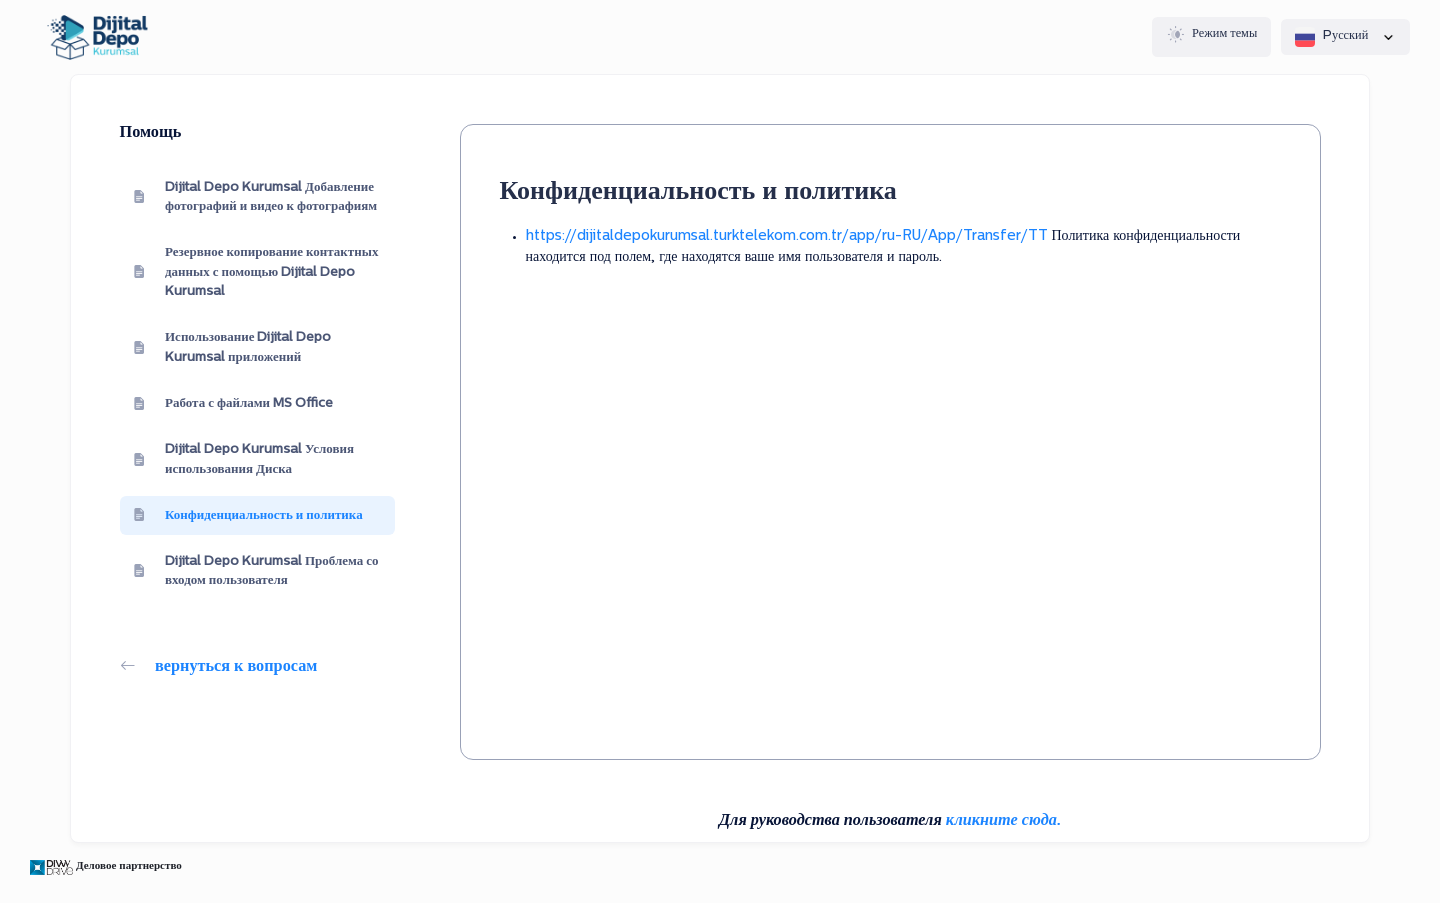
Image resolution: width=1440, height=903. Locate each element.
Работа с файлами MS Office (233, 404)
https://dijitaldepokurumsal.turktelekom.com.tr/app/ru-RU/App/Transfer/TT (787, 236)
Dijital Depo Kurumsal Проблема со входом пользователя (256, 571)
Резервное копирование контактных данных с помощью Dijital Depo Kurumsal (256, 272)
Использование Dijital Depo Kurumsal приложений (232, 347)
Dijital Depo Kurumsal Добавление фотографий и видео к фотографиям (255, 197)
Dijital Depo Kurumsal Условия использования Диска (243, 459)
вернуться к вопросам (219, 667)
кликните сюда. (1003, 821)
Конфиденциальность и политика (248, 515)
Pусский (1345, 37)
